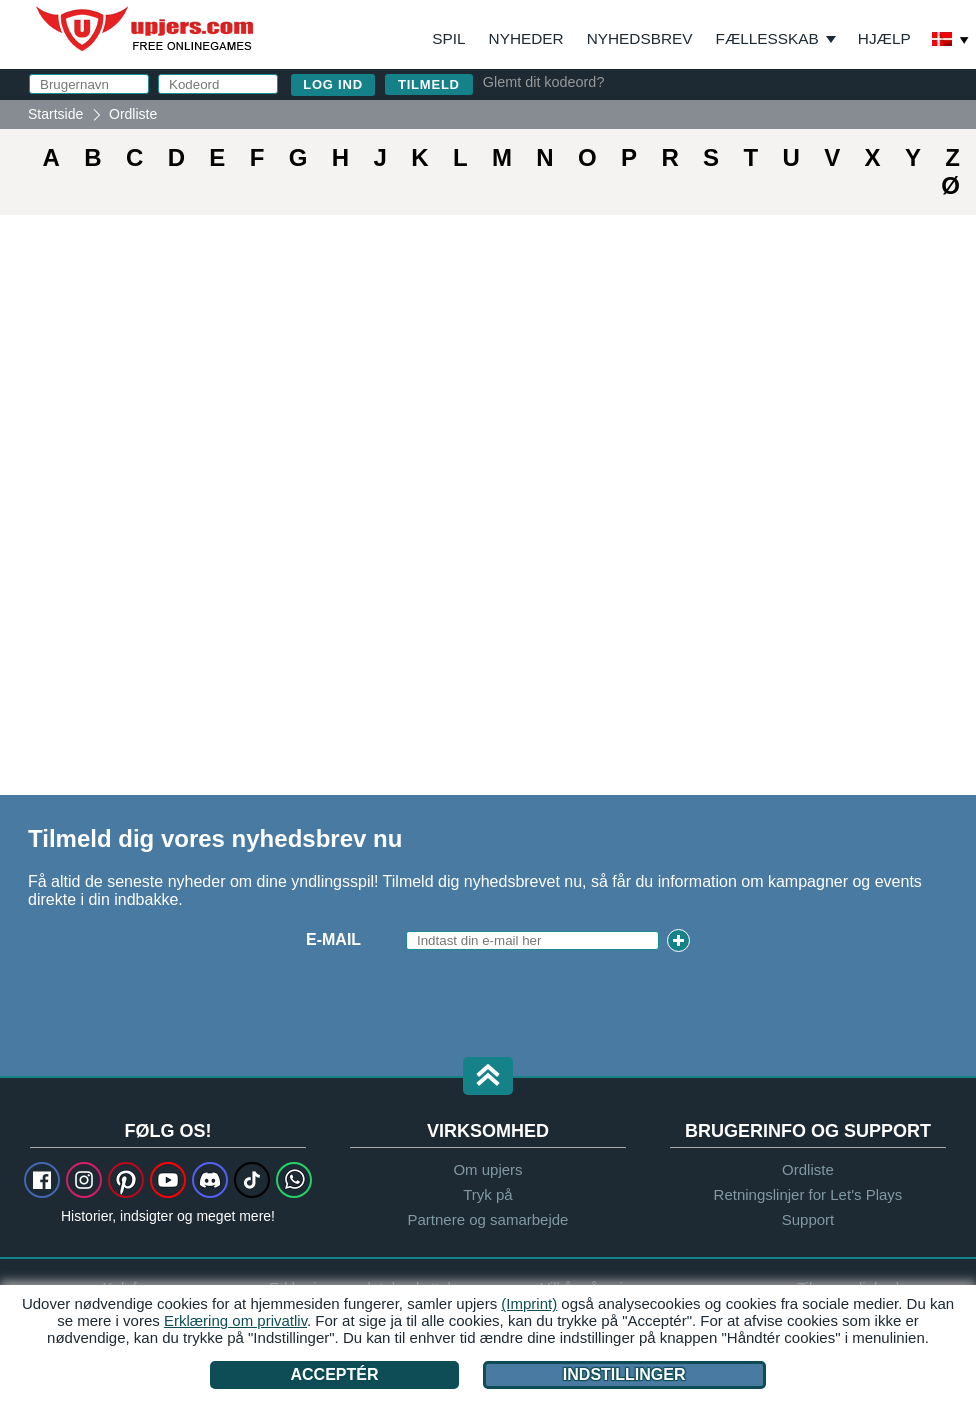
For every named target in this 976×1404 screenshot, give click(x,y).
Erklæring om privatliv (235, 1320)
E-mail (333, 939)
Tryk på (487, 1194)
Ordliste (808, 1169)
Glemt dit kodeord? (544, 82)
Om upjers (487, 1169)
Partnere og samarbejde (488, 1219)
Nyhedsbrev (640, 38)
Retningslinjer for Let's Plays (808, 1194)
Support (808, 1219)
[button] (488, 1077)
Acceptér (334, 1374)
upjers (146, 29)
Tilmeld (429, 84)
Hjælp (884, 38)
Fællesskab (767, 38)
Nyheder (526, 38)
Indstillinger (624, 1374)
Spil (448, 38)
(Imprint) (529, 1303)
